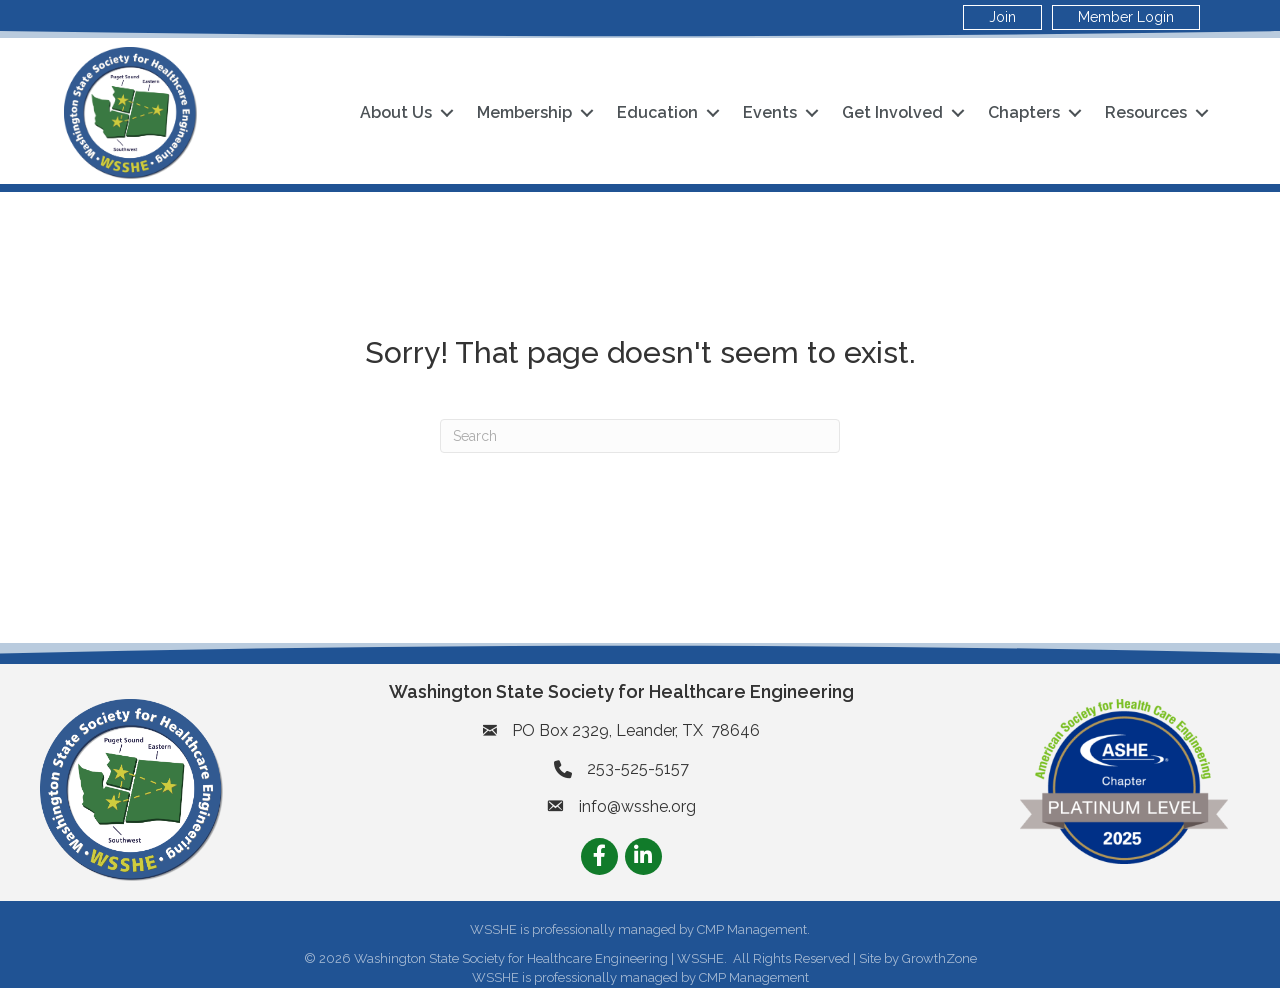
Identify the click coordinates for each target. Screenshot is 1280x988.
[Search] (640, 436)
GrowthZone (939, 958)
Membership (524, 112)
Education (657, 112)
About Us (396, 112)
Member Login (1126, 17)
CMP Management (754, 977)
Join (1002, 17)
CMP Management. (753, 929)
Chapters (1024, 112)
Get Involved (892, 112)
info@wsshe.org (637, 806)
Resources (1146, 112)
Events (770, 112)
